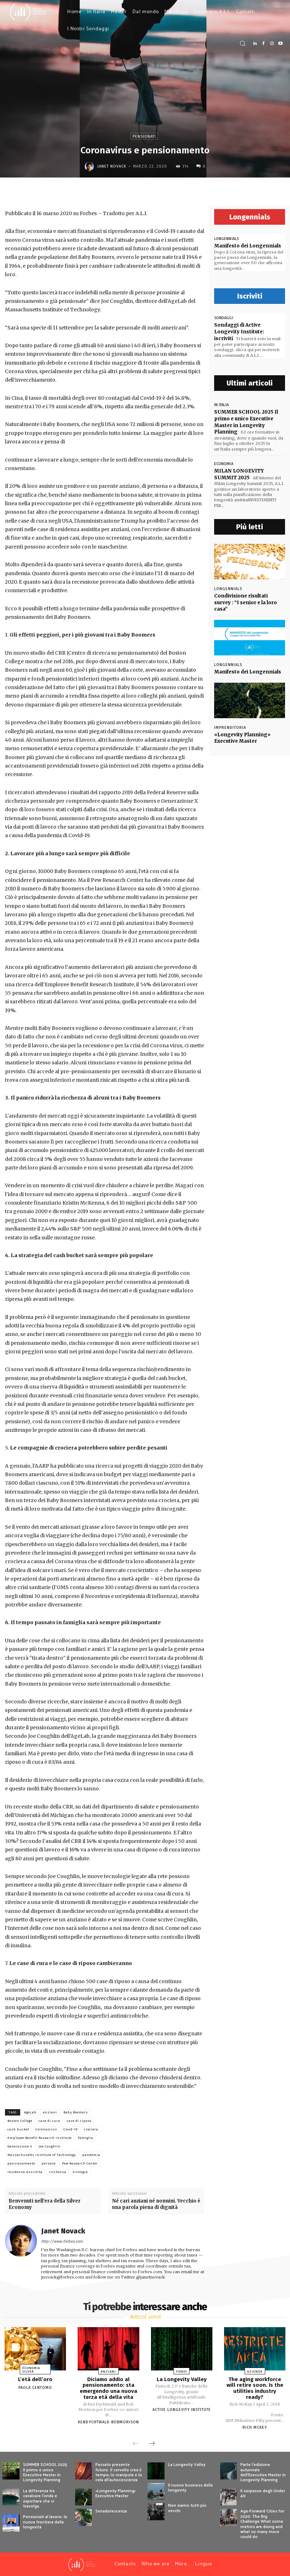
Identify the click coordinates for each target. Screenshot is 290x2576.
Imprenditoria (230, 718)
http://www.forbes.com (62, 2241)
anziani (50, 2112)
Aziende (255, 2371)
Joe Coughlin (50, 2146)
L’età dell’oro (35, 2379)
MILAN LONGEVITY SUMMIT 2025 (238, 472)
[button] (242, 43)
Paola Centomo (35, 2387)
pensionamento (21, 2163)
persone (48, 2163)
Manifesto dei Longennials (246, 246)
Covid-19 (70, 2129)
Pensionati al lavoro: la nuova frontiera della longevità (45, 2521)
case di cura (49, 2121)
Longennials (226, 239)
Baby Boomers (75, 2112)
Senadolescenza (111, 2510)
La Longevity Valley (182, 2379)
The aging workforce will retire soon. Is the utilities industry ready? (255, 2388)
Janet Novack (111, 166)
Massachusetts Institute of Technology (41, 2155)
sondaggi (223, 318)
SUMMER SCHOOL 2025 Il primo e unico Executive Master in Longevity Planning (245, 420)
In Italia (221, 403)
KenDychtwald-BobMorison (108, 2421)
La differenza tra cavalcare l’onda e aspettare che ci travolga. (40, 2498)
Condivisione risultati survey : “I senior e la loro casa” (249, 596)
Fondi (181, 2371)
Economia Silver (31, 2369)
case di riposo (79, 2121)
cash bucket (18, 2129)
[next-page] (152, 2443)
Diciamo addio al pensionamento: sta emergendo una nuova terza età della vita (108, 2388)
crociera (91, 2129)
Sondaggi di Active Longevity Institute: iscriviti (248, 328)
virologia (80, 2172)
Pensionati (144, 136)
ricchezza (57, 2172)
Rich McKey (254, 2427)
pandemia (91, 2155)
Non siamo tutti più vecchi (187, 2508)
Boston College (19, 2121)
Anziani (108, 2371)
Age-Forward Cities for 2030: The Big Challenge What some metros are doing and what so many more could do (262, 2523)
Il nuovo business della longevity (190, 2487)
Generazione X (19, 2146)
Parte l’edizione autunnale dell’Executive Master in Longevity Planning (263, 2472)
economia (223, 462)
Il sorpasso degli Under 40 (262, 2493)
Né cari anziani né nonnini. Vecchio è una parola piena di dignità (156, 2204)
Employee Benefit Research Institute (39, 2138)
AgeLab (30, 2112)
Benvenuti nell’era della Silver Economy (44, 2204)
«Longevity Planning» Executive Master (241, 728)
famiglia (85, 2138)
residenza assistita (25, 2172)
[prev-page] (135, 2443)
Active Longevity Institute (181, 2409)
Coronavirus (46, 2129)
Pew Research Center (80, 2163)
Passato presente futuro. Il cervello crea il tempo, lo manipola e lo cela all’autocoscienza (118, 2472)
